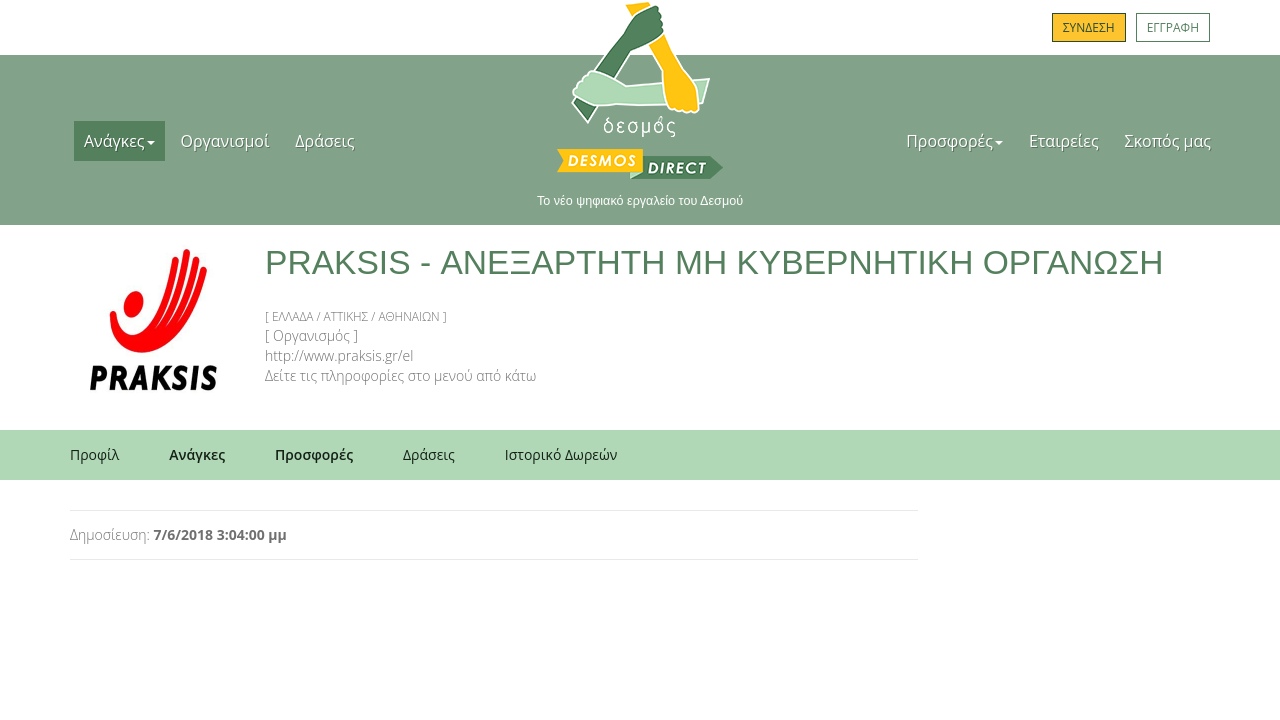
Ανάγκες (119, 141)
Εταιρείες (1064, 141)
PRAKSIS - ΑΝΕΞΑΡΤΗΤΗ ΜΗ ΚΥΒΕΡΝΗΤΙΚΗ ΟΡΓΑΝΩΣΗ (714, 262)
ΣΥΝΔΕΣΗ (1089, 27)
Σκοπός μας (1168, 141)
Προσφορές (954, 141)
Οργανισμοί (225, 141)
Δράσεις (324, 141)
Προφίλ (94, 454)
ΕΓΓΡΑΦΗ (1173, 27)
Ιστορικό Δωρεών (561, 454)
